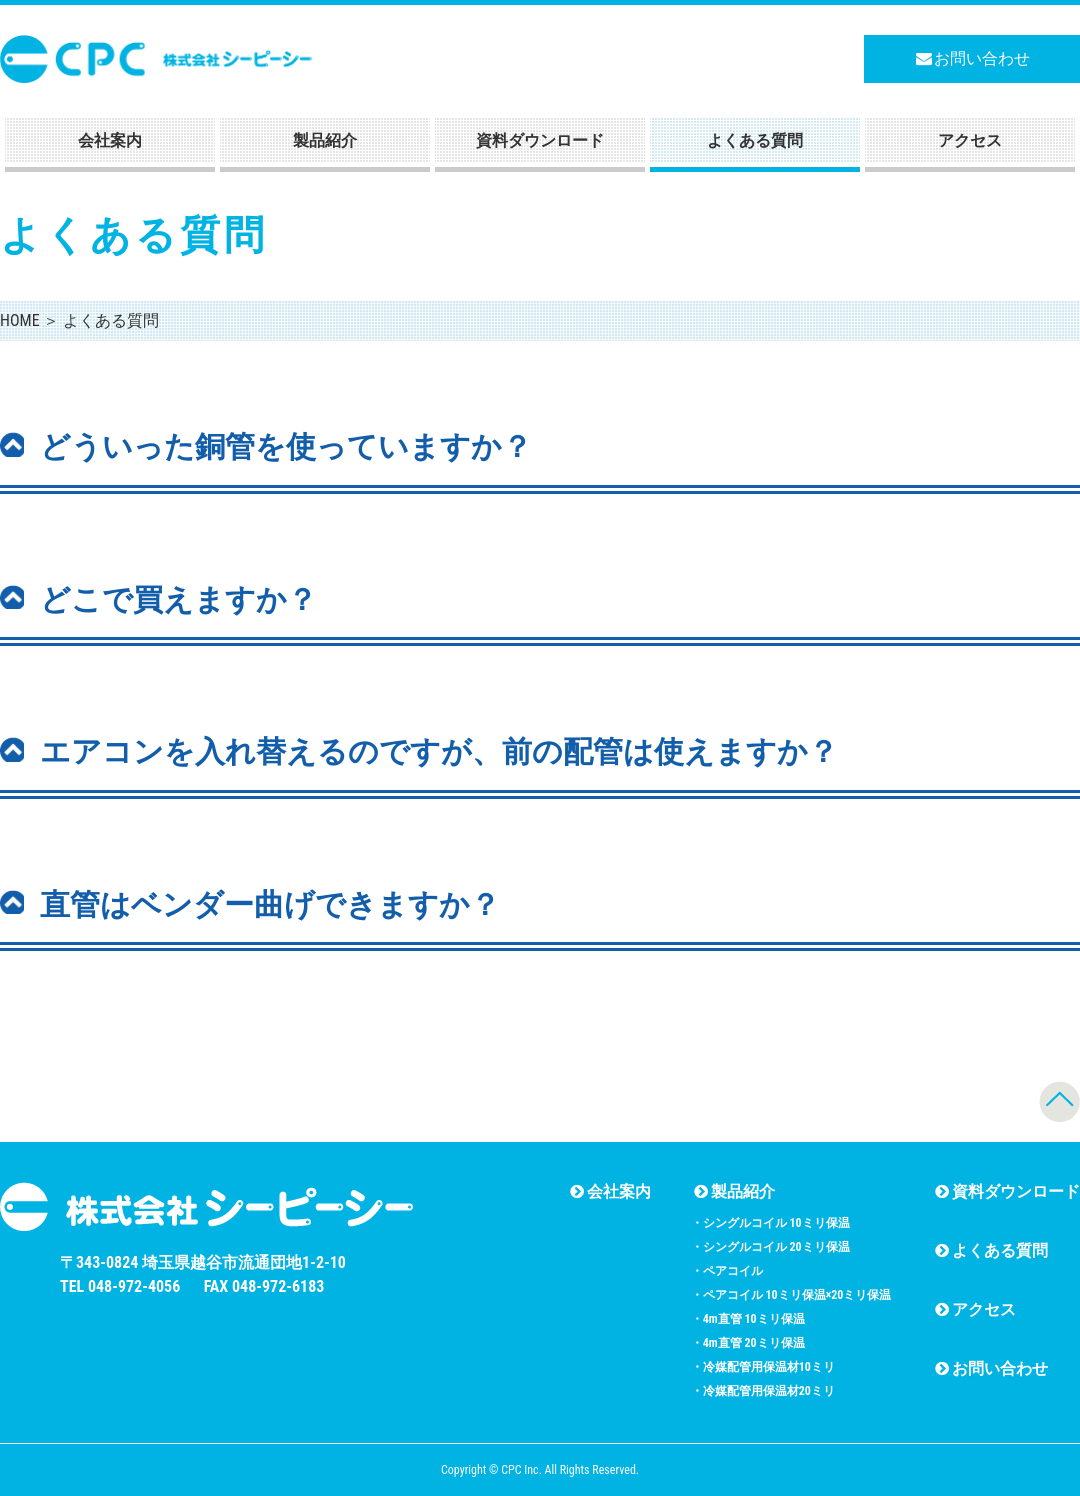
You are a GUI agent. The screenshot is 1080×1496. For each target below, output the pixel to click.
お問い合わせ (972, 58)
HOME (20, 320)
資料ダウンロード (540, 140)
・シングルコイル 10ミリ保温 (770, 1223)
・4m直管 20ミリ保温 (748, 1343)
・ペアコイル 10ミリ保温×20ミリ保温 (791, 1295)
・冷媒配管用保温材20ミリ (763, 1391)
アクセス (970, 140)
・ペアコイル (727, 1271)
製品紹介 (325, 140)
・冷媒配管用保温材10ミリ (763, 1367)
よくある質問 (755, 140)
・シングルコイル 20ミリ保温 (770, 1247)
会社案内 (110, 140)
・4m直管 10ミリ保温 (748, 1319)
